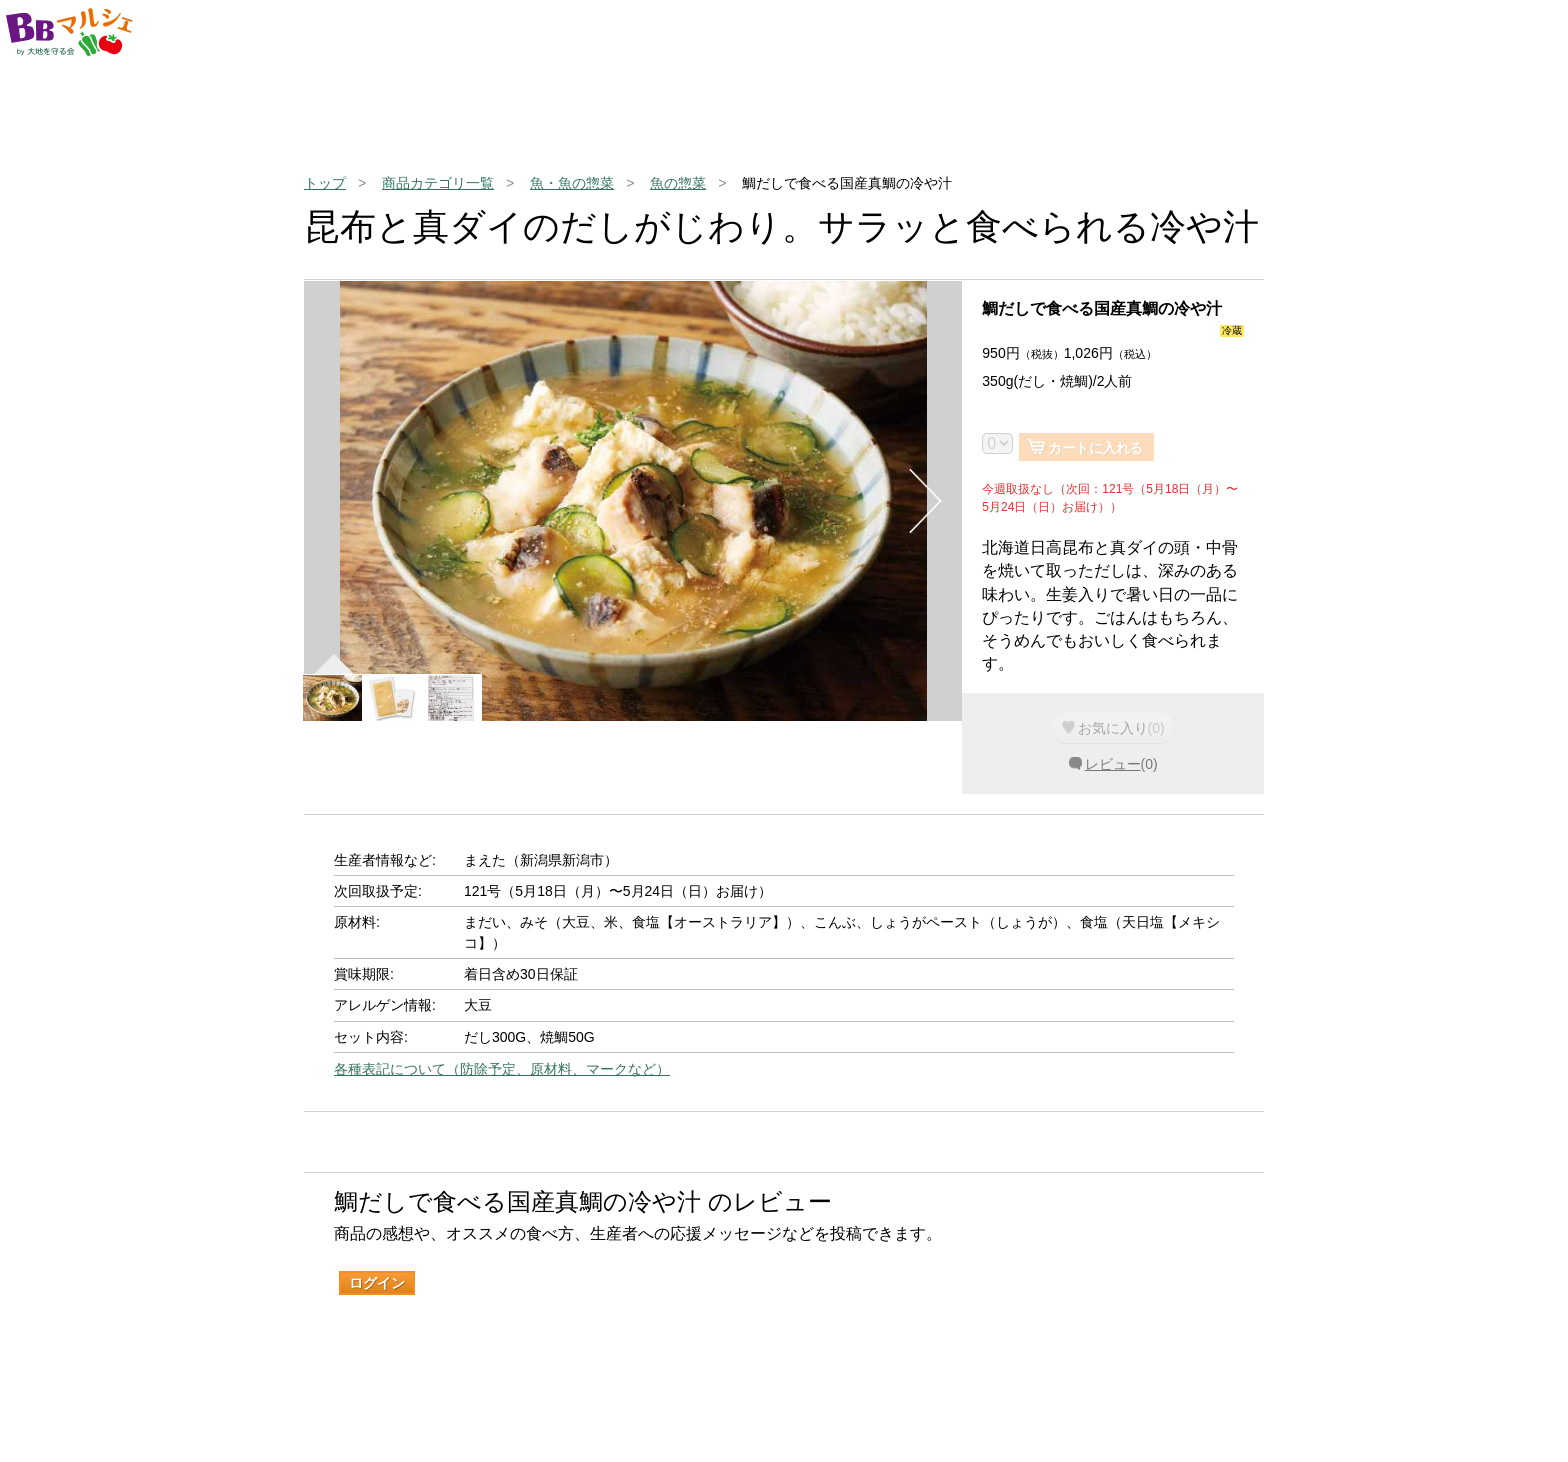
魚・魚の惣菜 (572, 183)
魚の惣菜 (678, 183)
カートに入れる (1095, 448)
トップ (325, 183)
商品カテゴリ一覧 (438, 183)
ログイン (377, 1283)
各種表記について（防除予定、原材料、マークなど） (502, 1069)
